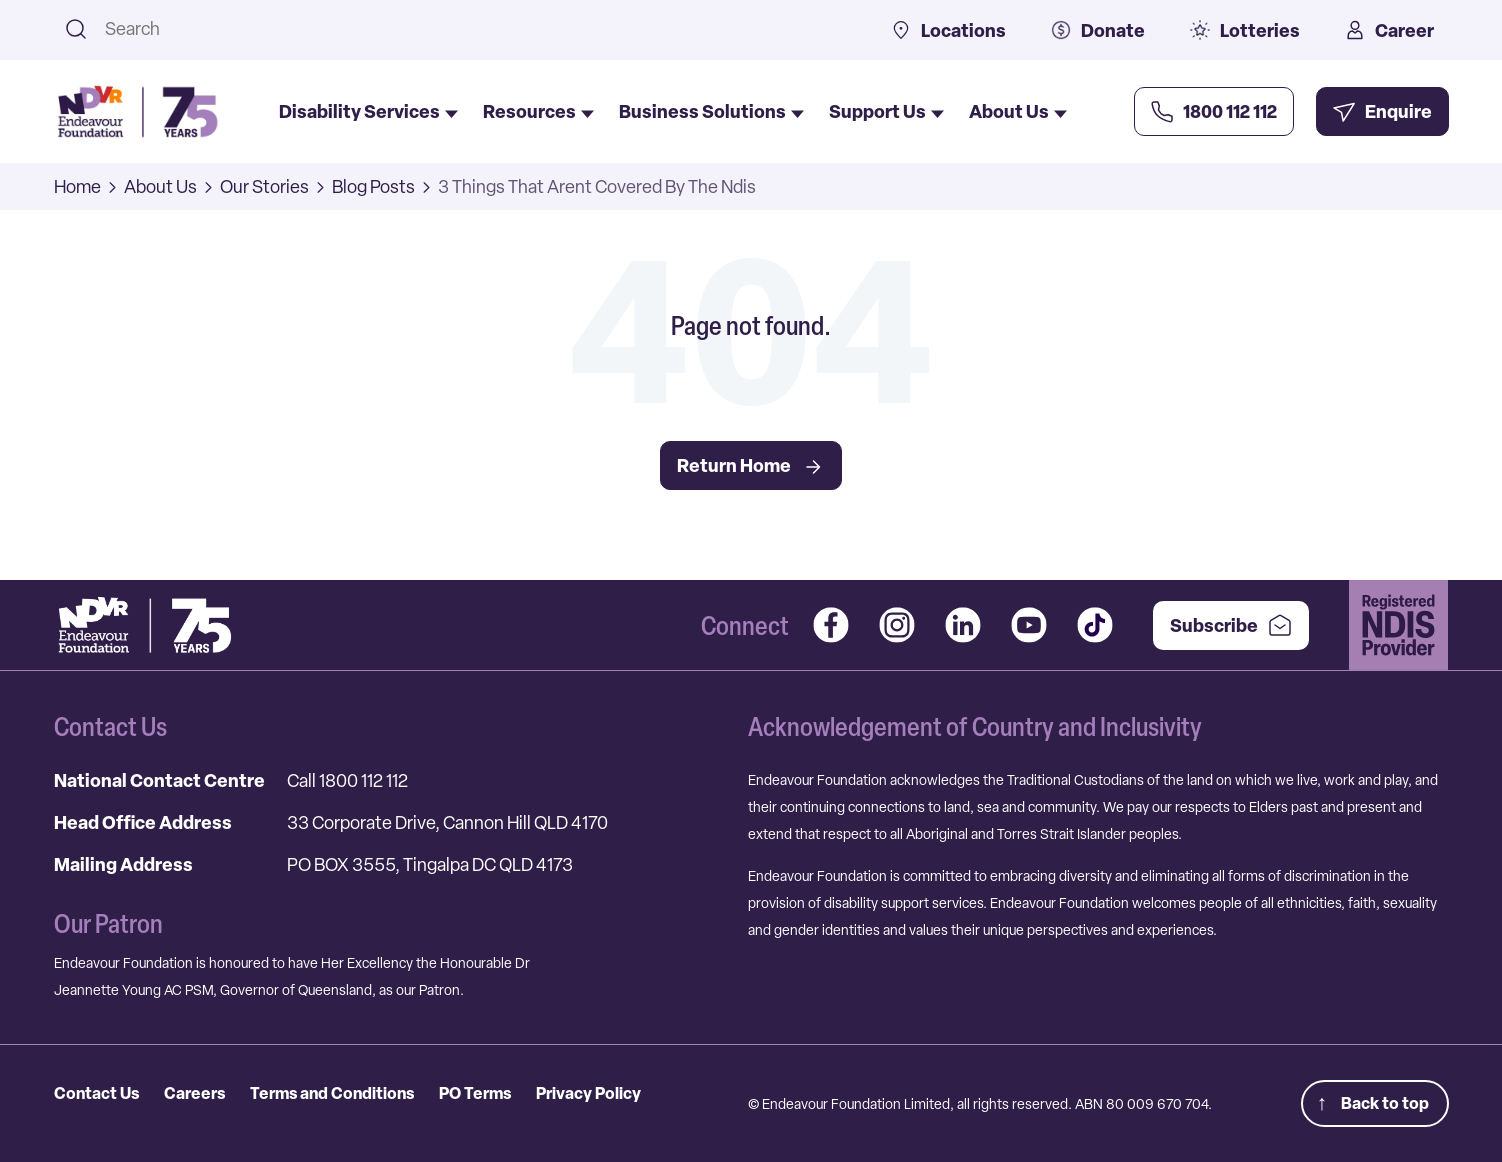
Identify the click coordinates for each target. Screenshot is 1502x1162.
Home (77, 186)
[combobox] (472, 28)
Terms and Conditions (332, 1093)
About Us (160, 186)
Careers (194, 1093)
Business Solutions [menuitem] (711, 112)
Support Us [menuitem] (886, 112)
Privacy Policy (588, 1093)
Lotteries (1245, 30)
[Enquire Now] (1382, 111)
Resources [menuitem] (538, 112)
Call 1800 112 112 (347, 780)
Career (1389, 30)
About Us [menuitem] (1018, 112)
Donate (1098, 30)
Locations (948, 30)
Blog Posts (373, 186)
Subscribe (1231, 625)
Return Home (751, 466)
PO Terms (475, 1093)
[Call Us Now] (1214, 111)
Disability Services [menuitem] (368, 112)
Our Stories (264, 186)
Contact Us (96, 1093)
